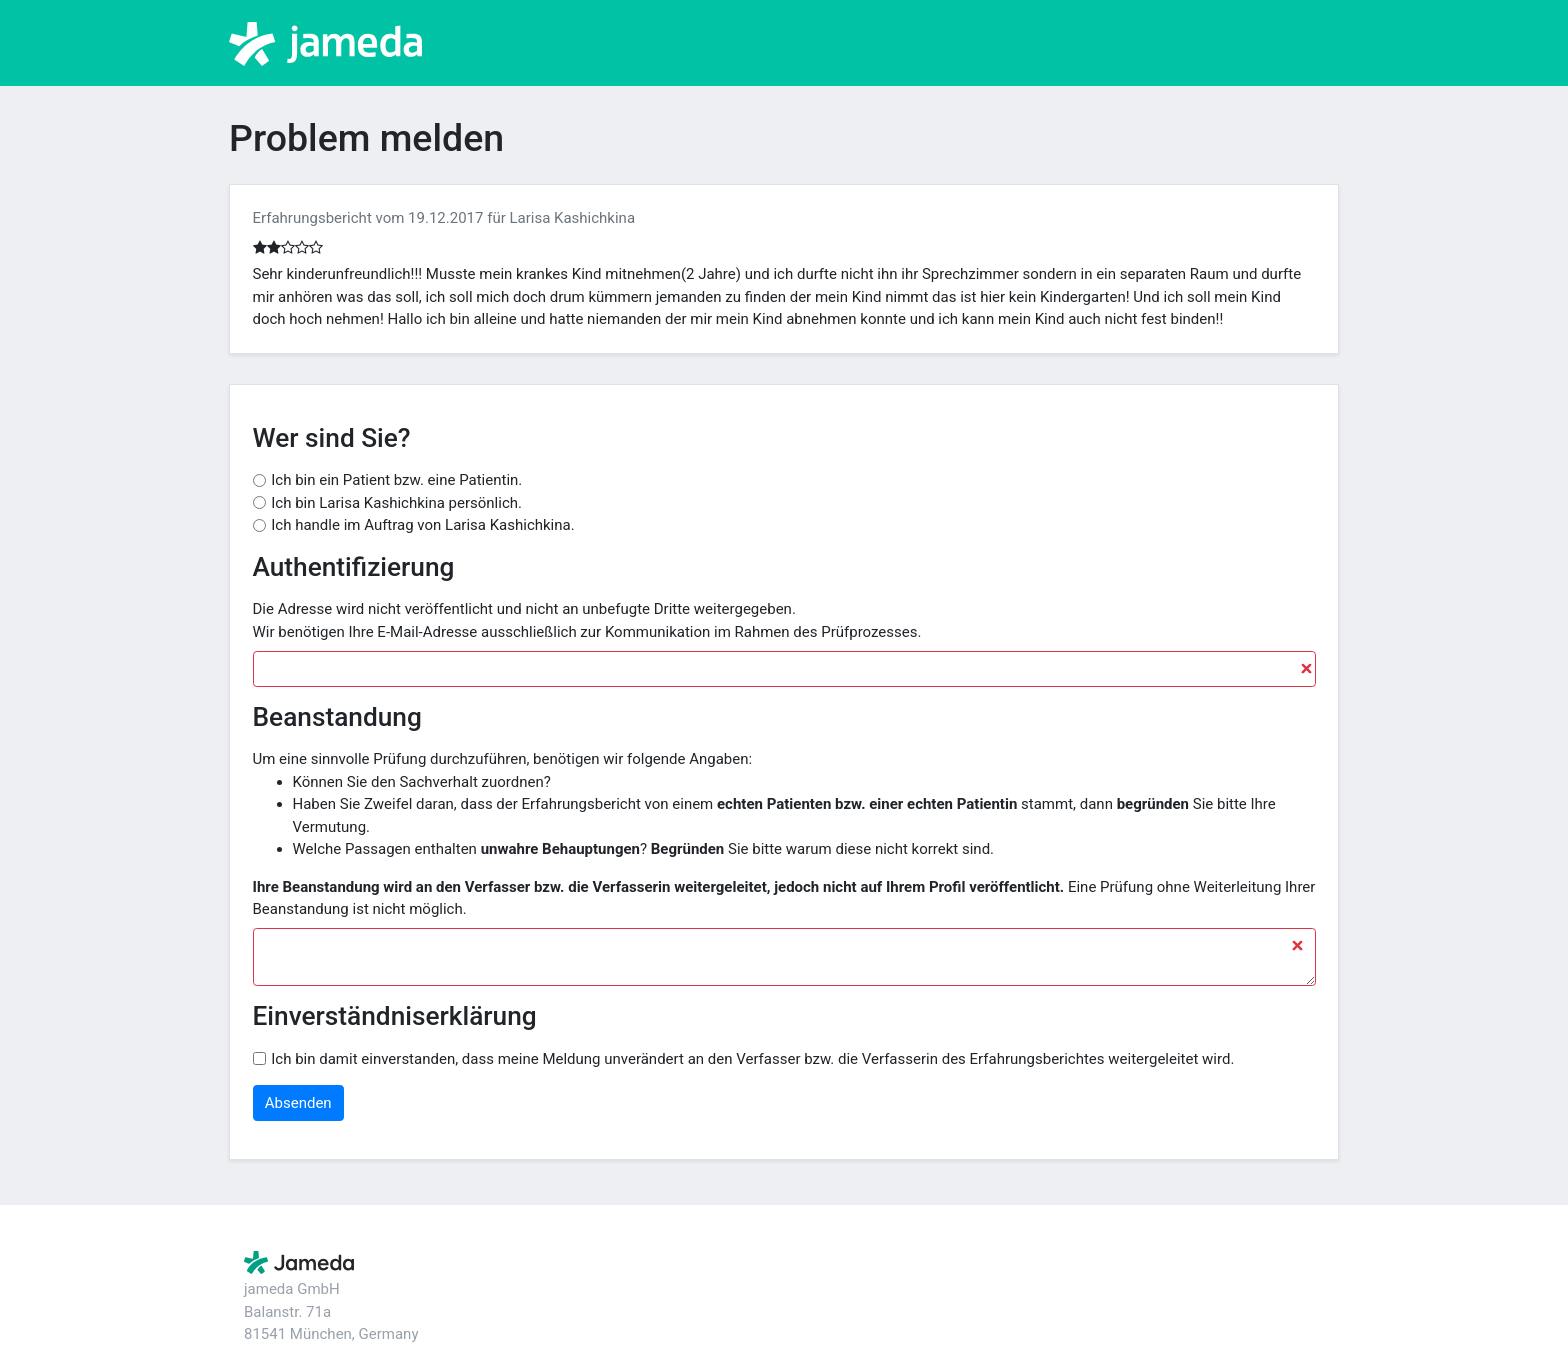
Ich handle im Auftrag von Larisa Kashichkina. (422, 525)
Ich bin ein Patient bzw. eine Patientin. (396, 480)
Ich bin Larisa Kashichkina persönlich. (396, 503)
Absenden (298, 1103)
